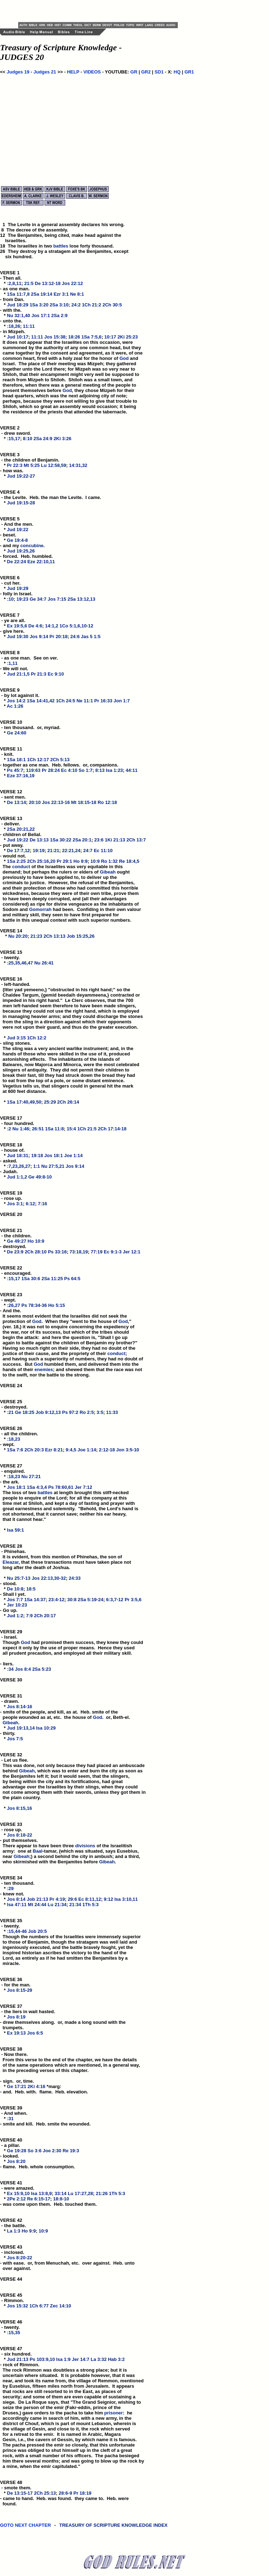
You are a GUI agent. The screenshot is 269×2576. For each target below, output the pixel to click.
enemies (44, 1369)
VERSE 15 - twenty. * (12, 958)
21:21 (53, 850)
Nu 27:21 (31, 1476)
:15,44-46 (17, 1931)
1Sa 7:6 (15, 1449)
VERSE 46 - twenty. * (12, 2327)
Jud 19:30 (18, 636)
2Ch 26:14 (68, 1102)
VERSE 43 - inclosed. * (12, 2252)
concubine (31, 545)
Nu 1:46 (20, 1128)
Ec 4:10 (69, 770)
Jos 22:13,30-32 (49, 1578)
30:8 (72, 1599)
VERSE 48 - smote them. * (15, 2488)
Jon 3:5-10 (127, 1449)
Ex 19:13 (16, 2033)
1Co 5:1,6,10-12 (76, 625)
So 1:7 (86, 770)
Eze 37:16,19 (21, 775)
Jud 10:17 (18, 337)
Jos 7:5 (15, 1738)
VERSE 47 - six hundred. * (16, 2354)
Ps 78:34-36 (34, 1305)
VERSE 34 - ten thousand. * (17, 1883)
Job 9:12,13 (48, 1412)
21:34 (75, 1904)
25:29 (50, 1102)
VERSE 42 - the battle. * (13, 2226)
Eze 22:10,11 (41, 561)
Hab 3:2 (116, 2359)
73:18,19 (78, 1251)
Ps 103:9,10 (42, 2359)
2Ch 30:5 (112, 304)
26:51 (38, 1128)
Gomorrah (40, 909)
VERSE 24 (11, 1385)
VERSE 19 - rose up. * (12, 1198)
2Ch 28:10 (35, 1251)
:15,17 (13, 438)
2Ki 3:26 (62, 438)
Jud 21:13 (18, 2359)
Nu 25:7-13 (19, 1578)
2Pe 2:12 (16, 2198)
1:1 (36, 1166)
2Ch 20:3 (34, 1449)
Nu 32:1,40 (18, 315)
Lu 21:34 (57, 1904)
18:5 (31, 1589)
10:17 (110, 337)
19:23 (22, 599)
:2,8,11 (14, 283)
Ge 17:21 (16, 2086)
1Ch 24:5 (65, 700)
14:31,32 (78, 465)
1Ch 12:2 (36, 1037)
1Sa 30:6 (30, 1278)
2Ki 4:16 (36, 2086)
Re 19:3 (71, 2150)
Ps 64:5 (72, 1278)
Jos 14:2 (16, 700)
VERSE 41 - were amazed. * (17, 2188)
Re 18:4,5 (129, 861)
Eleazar (10, 1562)
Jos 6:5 (35, 2033)
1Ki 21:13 (115, 839)
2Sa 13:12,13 (81, 599)
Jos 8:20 (16, 2161)
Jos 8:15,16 (19, 1808)
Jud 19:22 (18, 529)
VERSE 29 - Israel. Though (12, 1637)
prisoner (113, 2412)
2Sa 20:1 (82, 839)
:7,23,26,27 (19, 1166)
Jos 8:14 (16, 1899)
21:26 (102, 2193)
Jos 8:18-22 (19, 1835)
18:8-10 (61, 2198)
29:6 (72, 1899)
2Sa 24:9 (42, 438)
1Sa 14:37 (35, 1599)
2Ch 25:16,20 (41, 861)
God (124, 358)
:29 (10, 1888)
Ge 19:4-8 (17, 540)
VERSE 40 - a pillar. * (12, 2145)
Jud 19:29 (18, 588)
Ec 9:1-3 (112, 1251)
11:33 (112, 1412)
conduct (21, 866)
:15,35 (13, 2332)
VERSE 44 (11, 2279)
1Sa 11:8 (54, 1128)
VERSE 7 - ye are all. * (12, 620)
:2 (9, 1128)
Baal (37, 1851)
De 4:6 (35, 625)
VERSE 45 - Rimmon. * (12, 2300)
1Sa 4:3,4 (37, 1487)
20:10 (35, 802)
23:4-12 (56, 1599)
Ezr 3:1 (61, 294)
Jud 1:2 (15, 1615)
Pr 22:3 (14, 465)
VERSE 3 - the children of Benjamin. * (30, 460)
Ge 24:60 (16, 732)
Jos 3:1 (15, 1203)
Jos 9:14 (39, 636)
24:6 (74, 636)
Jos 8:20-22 (19, 2257)
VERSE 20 (11, 1214)
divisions (85, 1845)
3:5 (100, 1412)
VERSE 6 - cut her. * (10, 583)
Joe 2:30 (52, 2150)
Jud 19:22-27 (21, 476)
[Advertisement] (101, 10)
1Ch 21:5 (87, 1128)
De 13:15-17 (20, 2493)
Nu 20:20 (17, 936)
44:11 (132, 770)
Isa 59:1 (15, 1530)
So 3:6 (34, 2150)
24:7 (87, 850)
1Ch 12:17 (38, 759)
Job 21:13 (37, 1899)
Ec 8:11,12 (89, 1899)
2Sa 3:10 (59, 304)
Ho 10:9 (35, 1241)
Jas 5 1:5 (90, 636)
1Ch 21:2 (91, 304)
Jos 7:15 (57, 599)
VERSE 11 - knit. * (12, 754)
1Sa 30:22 (60, 839)
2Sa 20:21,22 (21, 829)
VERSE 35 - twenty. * (12, 1926)
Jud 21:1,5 (18, 674)
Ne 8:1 (77, 294)
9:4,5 (71, 1449)
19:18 (37, 1155)
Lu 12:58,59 (53, 465)
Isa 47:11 (17, 1904)
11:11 (29, 326)
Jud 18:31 (18, 1155)
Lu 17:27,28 (80, 2193)
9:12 (108, 1899)
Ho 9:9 (80, 861)
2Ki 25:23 (128, 337)
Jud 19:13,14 (21, 1728)
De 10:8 (15, 1589)
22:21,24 (71, 850)
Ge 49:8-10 (40, 1177)
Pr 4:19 (57, 1899)
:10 (10, 599)
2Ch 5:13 (59, 759)
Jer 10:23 (17, 1605)
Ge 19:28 (16, 2150)
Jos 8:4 (23, 1669)
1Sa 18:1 (16, 759)
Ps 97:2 (70, 1412)
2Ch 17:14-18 (112, 1128)
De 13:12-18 (48, 283)
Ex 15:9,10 (18, 2193)
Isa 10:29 (46, 1728)
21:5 (28, 283)
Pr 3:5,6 (133, 1599)
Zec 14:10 (60, 2305)
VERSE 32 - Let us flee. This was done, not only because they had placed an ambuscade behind (72, 1762)
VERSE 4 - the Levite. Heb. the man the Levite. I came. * (50, 497)
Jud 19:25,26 (21, 551)
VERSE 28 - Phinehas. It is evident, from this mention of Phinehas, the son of (61, 1554)
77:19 (96, 1251)
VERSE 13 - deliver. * (12, 824)
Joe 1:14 (73, 1155)
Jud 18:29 (18, 304)
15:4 (71, 1128)
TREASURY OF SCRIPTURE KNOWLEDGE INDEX (114, 2529)
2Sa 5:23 (41, 1669)
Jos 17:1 (40, 315)
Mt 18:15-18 (84, 802)
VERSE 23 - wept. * (12, 1300)
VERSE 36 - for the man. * (15, 1985)
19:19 (39, 850)
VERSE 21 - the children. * (16, 1236)
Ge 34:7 (38, 599)
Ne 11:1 (85, 700)
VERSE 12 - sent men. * (13, 797)
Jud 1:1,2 (17, 1177)
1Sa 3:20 (39, 304)
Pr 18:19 (82, 2493)
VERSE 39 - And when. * (13, 2113)
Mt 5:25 (32, 465)
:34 (10, 1669)
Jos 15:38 (54, 337)
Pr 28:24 (51, 770)
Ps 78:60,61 (60, 1487)
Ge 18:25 (24, 1412)
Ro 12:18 (107, 802)
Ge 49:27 (16, 1241)
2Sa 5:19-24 (90, 1599)
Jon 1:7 (122, 700)
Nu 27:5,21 (52, 1166)
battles (60, 246)
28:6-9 (65, 2493)
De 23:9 (15, 1251)
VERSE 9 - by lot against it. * (20, 695)
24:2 (76, 304)
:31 (10, 2118)
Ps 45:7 (15, 770)
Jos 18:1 (53, 1155)
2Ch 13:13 (54, 936)
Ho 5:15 (56, 1305)
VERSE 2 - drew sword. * (15, 433)
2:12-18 (107, 1449)
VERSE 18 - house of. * (12, 1150)
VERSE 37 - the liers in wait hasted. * (27, 2012)
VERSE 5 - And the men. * (16, 524)
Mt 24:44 (37, 1904)
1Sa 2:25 (16, 861)
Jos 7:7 (15, 1599)
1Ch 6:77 (38, 2305)
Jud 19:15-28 (21, 502)
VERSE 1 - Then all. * (11, 278)
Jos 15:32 (17, 2305)
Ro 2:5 (86, 1412)
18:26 (74, 337)
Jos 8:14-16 (19, 1706)
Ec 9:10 (56, 674)
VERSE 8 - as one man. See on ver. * (29, 658)
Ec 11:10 (103, 850)
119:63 (33, 770)
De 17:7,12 (18, 850)
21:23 (36, 936)
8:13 (99, 770)
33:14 (60, 2193)
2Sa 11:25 (52, 1278)
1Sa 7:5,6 (91, 337)
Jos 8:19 (16, 2017)
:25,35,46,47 (20, 963)
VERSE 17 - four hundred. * (17, 1123)
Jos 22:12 (72, 283)
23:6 (99, 839)
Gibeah (107, 872)
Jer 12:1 (131, 1251)
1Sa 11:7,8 (18, 294)
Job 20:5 (37, 1931)
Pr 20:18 (59, 636)
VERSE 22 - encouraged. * (16, 1273)
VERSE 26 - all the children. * (19, 1434)
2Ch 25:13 (45, 2493)
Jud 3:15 (16, 1037)
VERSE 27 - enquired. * (12, 1471)
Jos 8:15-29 (19, 1990)
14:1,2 (51, 625)
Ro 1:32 (109, 861)
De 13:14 (16, 802)
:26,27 (13, 1305)
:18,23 (13, 1439)
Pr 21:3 (38, 674)
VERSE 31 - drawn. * (12, 1701)
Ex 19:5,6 (17, 625)
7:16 (42, 1203)
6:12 (30, 1203)
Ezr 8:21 (54, 1449)
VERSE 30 (11, 1679)
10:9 (95, 861)
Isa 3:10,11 (126, 1899)
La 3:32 (98, 2359)
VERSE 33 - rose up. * (12, 1830)
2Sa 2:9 (59, 315)
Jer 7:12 (83, 1487)
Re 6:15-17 (38, 2198)
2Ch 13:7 (136, 839)
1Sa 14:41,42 (41, 700)
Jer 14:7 (80, 2359)
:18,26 (13, 326)
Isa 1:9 (63, 2359)
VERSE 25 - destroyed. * (13, 1407)
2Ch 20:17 (45, 1615)
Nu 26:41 (43, 963)
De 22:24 (16, 561)
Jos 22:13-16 (56, 802)
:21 (10, 1412)
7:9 (29, 1615)
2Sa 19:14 (41, 294)
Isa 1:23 (114, 770)
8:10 (27, 438)
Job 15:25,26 (80, 936)
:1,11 (12, 663)
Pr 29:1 (64, 861)
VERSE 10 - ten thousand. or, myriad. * (30, 727)
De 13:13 (39, 839)
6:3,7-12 (114, 1599)
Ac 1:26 (15, 706)
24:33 (75, 1578)
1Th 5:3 (90, 1904)
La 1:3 (14, 2231)
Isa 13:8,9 (41, 2193)
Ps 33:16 (57, 1251)
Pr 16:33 (103, 700)
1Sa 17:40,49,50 (24, 1102)
